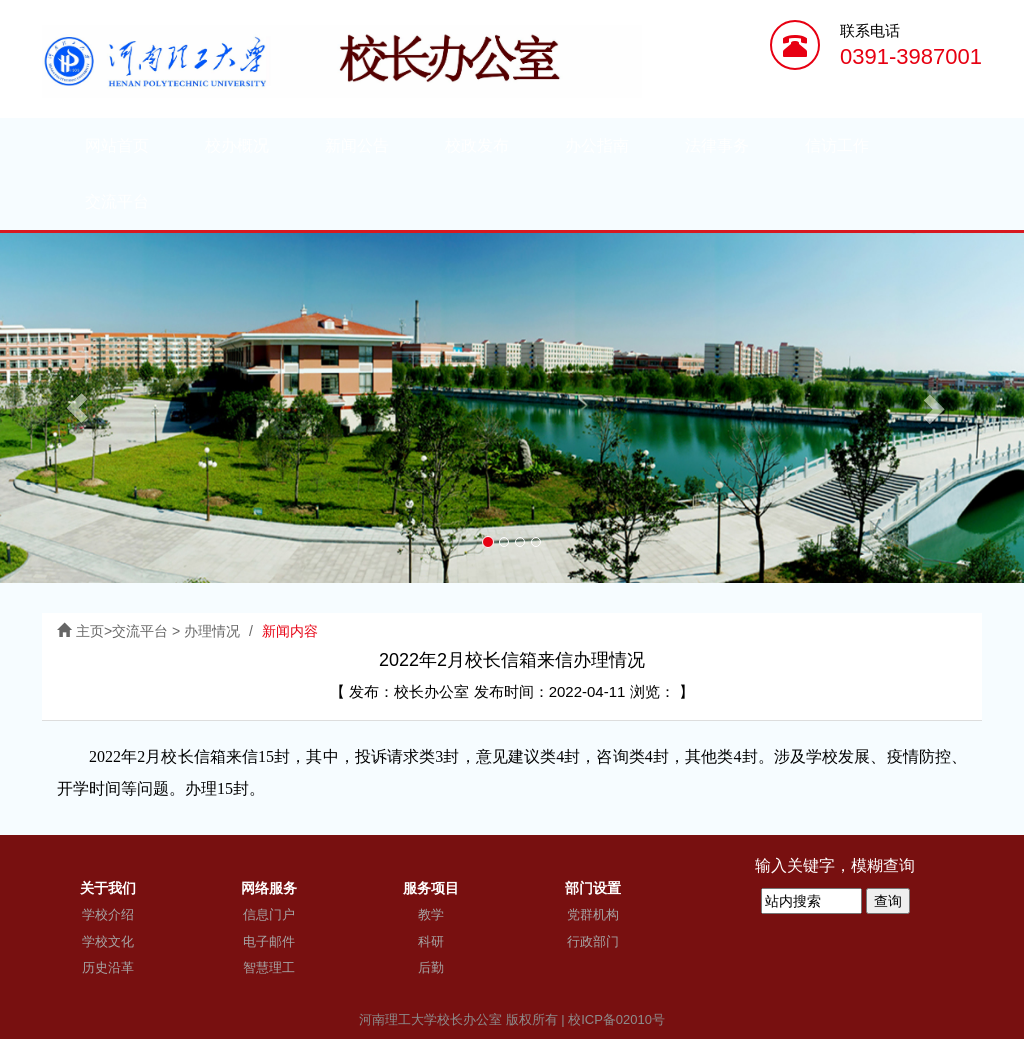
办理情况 (212, 631)
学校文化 (108, 941)
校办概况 (237, 145)
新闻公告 (357, 145)
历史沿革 (108, 967)
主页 (90, 631)
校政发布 (477, 145)
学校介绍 (108, 914)
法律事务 (717, 145)
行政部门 (593, 941)
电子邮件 (269, 941)
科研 (431, 941)
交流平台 (117, 201)
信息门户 (269, 914)
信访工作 (837, 145)
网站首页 (117, 145)
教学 (431, 914)
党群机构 (593, 914)
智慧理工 (269, 967)
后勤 (431, 967)
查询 (888, 901)
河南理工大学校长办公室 (430, 1019)
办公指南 (597, 145)
